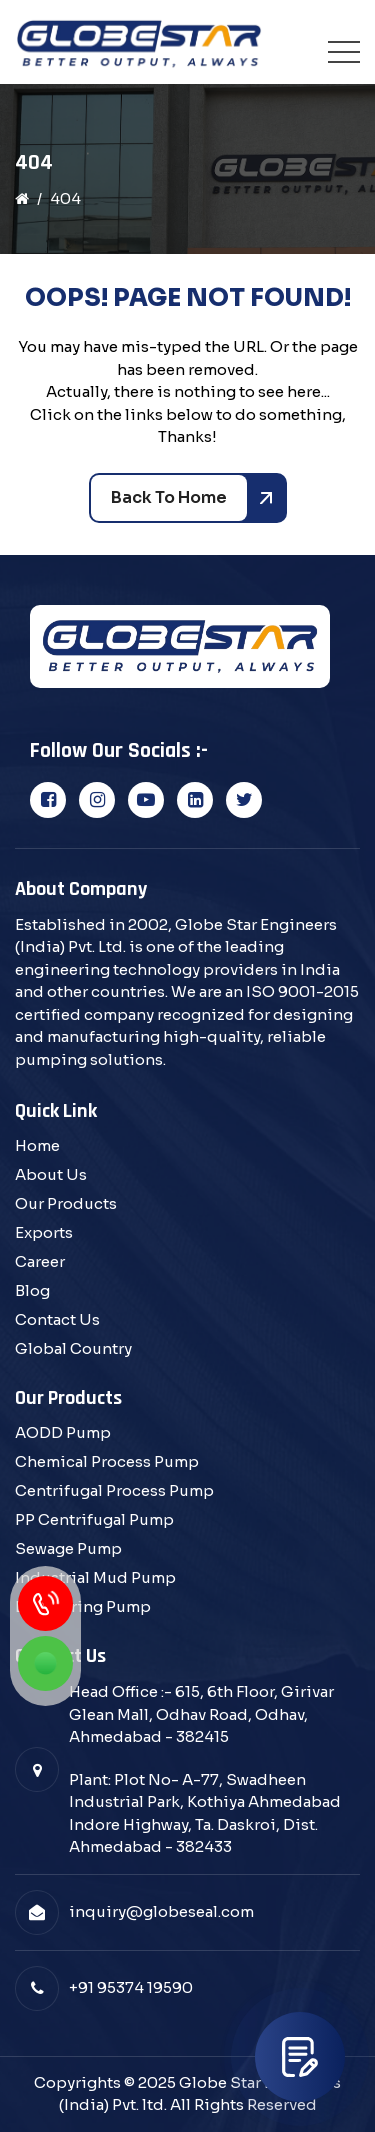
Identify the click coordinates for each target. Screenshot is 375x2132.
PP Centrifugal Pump (94, 1519)
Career (40, 1261)
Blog (32, 1290)
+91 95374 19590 (131, 1987)
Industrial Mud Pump (95, 1577)
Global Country (73, 1348)
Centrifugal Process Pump (114, 1490)
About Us (51, 1174)
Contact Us (57, 1319)
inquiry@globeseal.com (161, 1911)
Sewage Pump (68, 1548)
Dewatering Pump (83, 1606)
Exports (44, 1232)
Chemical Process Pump (107, 1461)
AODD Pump (63, 1432)
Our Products (66, 1203)
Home (37, 1145)
